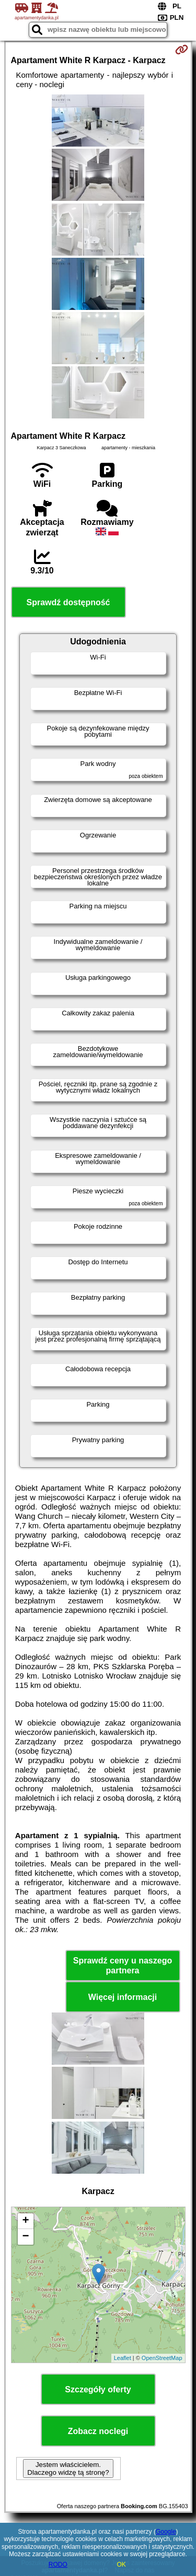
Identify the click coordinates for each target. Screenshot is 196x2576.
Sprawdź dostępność (68, 602)
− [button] (25, 2237)
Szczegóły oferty (98, 2389)
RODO (58, 2564)
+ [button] (25, 2221)
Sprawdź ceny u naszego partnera (122, 1965)
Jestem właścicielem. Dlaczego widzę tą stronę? (68, 2468)
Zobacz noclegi (98, 2431)
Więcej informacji (122, 1997)
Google (166, 2531)
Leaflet (122, 2358)
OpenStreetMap (162, 2358)
